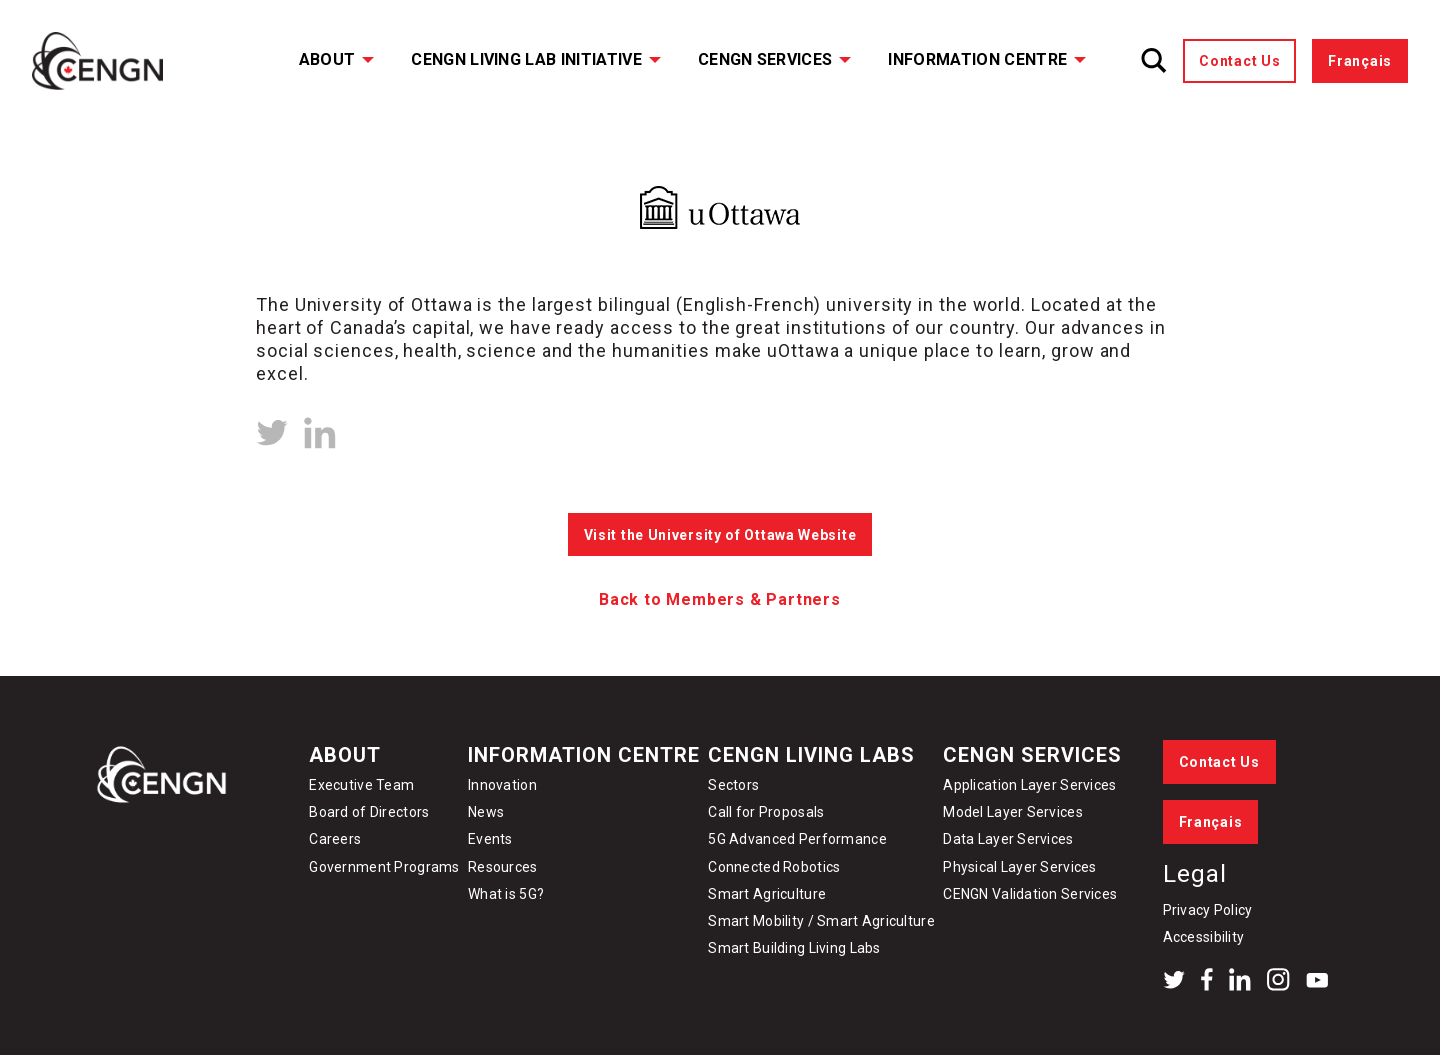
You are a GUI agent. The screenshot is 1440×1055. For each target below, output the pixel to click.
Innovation (502, 785)
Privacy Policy (1208, 910)
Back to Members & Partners (720, 599)
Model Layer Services (1013, 812)
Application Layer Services (1029, 785)
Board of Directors (369, 812)
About (327, 59)
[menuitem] (323, 61)
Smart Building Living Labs (794, 948)
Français (1360, 61)
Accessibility (1204, 937)
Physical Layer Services (1019, 867)
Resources (503, 867)
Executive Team (361, 785)
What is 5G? (506, 894)
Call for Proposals (766, 812)
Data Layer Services (1008, 839)
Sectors (733, 785)
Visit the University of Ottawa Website (720, 535)
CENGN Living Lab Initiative (526, 59)
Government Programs (384, 867)
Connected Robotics (774, 867)
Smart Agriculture (767, 894)
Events (490, 839)
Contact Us (1239, 61)
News (486, 812)
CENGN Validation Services (1030, 894)
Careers (335, 839)
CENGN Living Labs (811, 755)
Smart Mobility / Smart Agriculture (821, 921)
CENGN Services (765, 59)
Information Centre (977, 59)
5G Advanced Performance (797, 839)
